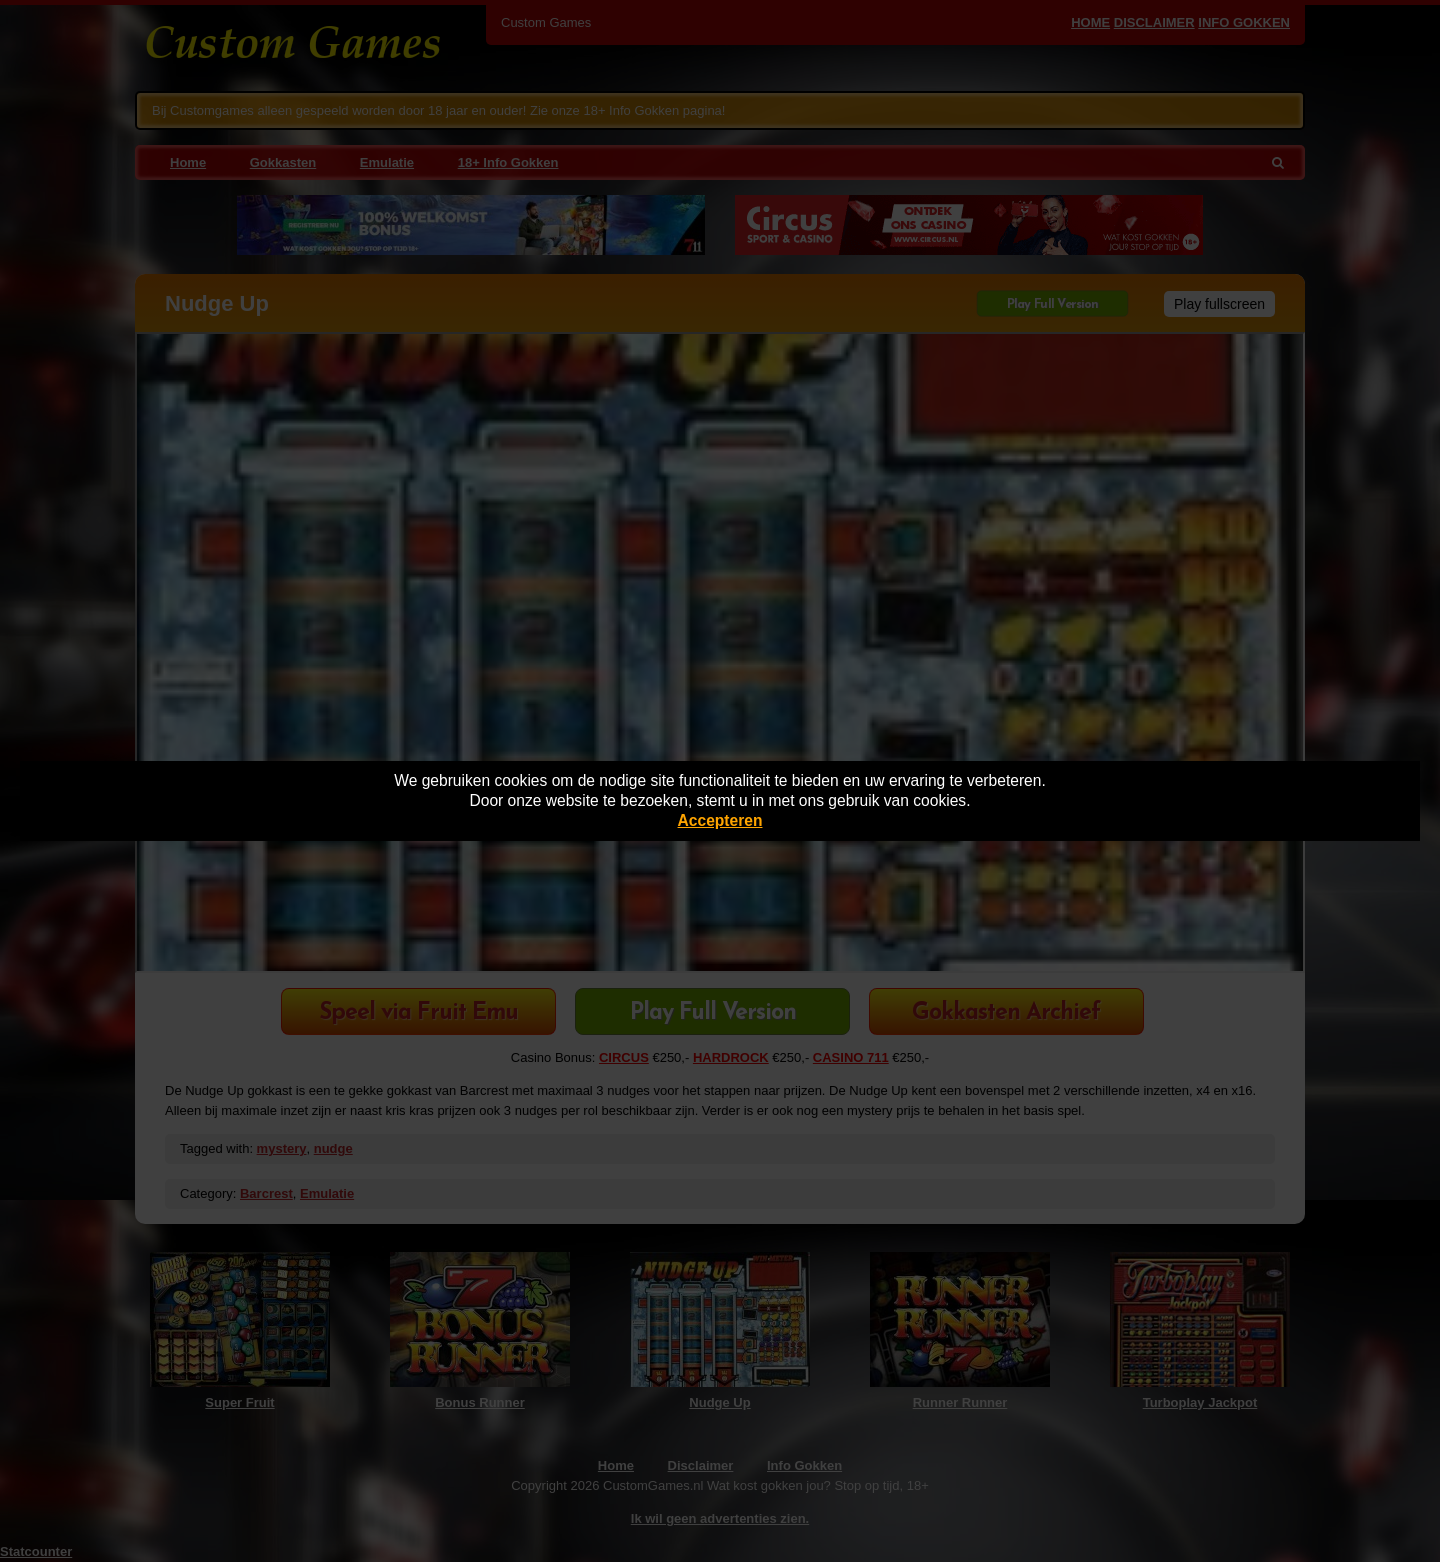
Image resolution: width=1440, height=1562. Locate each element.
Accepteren (720, 820)
